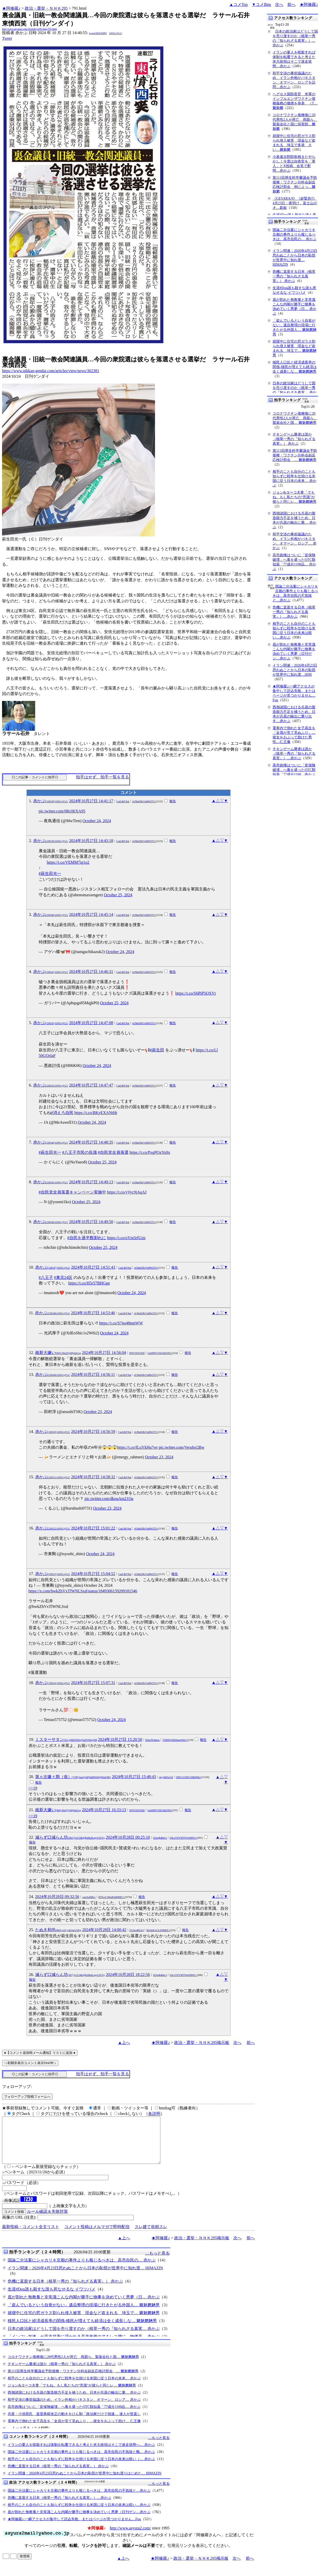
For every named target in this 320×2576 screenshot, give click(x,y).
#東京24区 (63, 1277)
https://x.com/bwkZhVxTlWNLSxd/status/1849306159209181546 (83, 1591)
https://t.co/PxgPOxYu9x (150, 1152)
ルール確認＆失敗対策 (47, 2220)
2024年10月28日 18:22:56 (128, 1974)
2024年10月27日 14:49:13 (91, 1182)
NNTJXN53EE (137, 1353)
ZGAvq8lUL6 (137, 1930)
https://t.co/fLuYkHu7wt (137, 1447)
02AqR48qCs (160, 1837)
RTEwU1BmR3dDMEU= (111, 1897)
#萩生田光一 (50, 873)
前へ (291, 4)
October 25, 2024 (118, 895)
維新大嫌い (58, 1352)
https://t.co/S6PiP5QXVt (195, 993)
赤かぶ (50, 801)
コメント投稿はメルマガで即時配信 (97, 2236)
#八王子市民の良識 (79, 1152)
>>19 (33, 1788)
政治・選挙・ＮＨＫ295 (46, 8)
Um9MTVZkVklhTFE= (160, 1353)
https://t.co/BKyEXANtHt (95, 1112)
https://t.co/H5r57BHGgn (89, 1283)
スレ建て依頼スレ (151, 2236)
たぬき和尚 (58, 1930)
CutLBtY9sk (122, 801)
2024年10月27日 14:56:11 (93, 1374)
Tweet (7, 38)
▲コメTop (238, 4)
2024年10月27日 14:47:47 (91, 1085)
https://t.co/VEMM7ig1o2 (68, 862)
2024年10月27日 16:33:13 (104, 1810)
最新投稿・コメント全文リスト (30, 2236)
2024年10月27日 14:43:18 (91, 840)
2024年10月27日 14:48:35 (91, 1142)
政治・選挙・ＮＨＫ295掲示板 (201, 2042)
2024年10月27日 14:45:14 (91, 914)
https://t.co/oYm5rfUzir (126, 1238)
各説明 (154, 2113)
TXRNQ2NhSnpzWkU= (175, 1740)
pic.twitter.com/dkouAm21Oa (109, 1498)
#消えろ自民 (62, 1112)
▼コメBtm (261, 4)
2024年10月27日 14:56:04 (104, 1352)
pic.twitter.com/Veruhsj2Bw (181, 1447)
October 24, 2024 (97, 821)
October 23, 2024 (98, 1411)
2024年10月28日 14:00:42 (104, 1930)
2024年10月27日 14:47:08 (91, 1023)
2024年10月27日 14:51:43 (93, 1267)
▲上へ (124, 2042)
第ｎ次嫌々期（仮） (73, 1776)
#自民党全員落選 (113, 1152)
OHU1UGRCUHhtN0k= (188, 1777)
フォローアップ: (17, 2086)
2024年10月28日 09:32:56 (57, 1896)
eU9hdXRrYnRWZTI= (144, 801)
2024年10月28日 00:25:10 (128, 1837)
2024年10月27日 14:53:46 (93, 1313)
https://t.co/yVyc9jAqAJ (127, 1192)
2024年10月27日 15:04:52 (93, 1573)
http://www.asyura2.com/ (130, 2537)
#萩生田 (157, 1050)
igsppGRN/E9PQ (98, 33)
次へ (279, 4)
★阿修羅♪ (11, 8)
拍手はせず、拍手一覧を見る (102, 777)
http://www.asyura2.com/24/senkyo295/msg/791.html (29, 29)
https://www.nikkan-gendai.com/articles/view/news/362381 (50, 371)
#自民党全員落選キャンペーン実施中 (72, 1192)
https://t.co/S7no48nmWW (121, 1323)
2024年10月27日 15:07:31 (93, 1682)
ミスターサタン (66, 1739)
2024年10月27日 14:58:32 (93, 1477)
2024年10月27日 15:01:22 (93, 1528)
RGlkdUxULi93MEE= (158, 1930)
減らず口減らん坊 (70, 1837)
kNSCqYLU (115, 33)
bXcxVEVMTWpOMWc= (183, 1837)
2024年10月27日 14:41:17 (91, 801)
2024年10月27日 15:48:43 (134, 1776)
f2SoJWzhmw (152, 1740)
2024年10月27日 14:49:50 (91, 1221)
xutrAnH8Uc (89, 1897)
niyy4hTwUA (166, 1777)
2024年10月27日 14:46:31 (91, 971)
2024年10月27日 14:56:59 (93, 1431)
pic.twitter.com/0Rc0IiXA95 (62, 811)
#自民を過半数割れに (86, 1238)
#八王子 (46, 1277)
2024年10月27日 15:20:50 (120, 1739)
